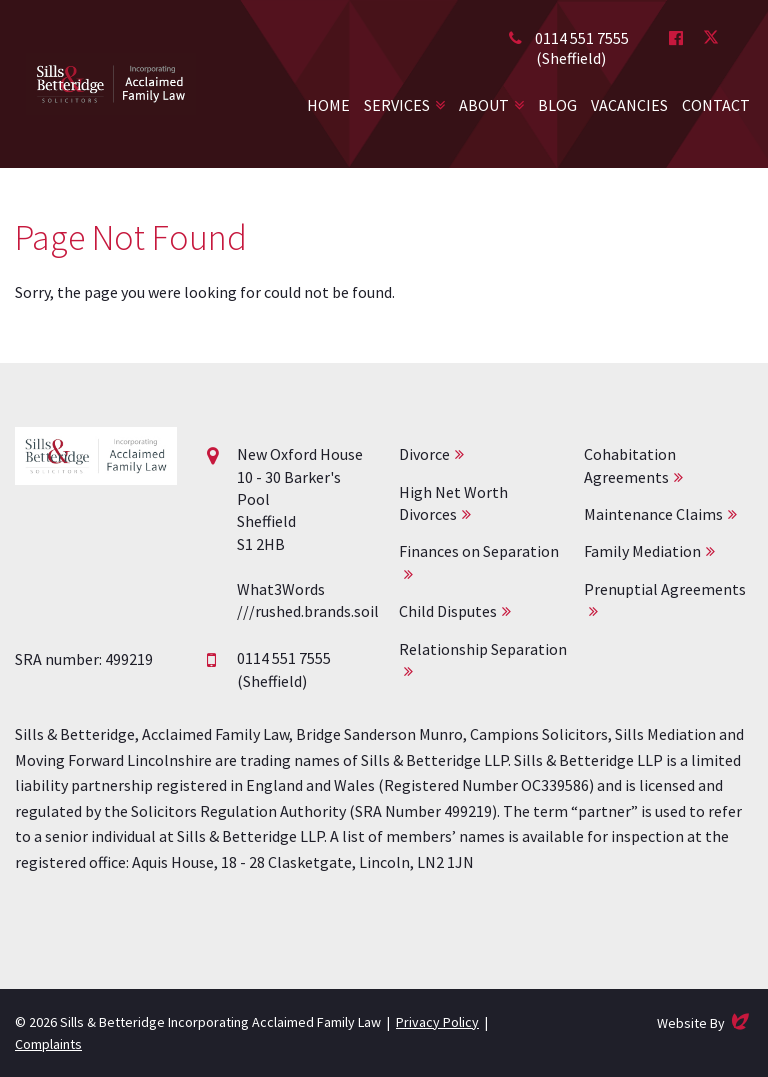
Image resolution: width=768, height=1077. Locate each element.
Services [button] (397, 105)
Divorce (424, 454)
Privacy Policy (437, 1022)
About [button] (484, 105)
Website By (705, 1021)
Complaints (48, 1044)
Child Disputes (448, 611)
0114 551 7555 (582, 38)
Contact (716, 105)
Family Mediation (642, 551)
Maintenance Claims (653, 514)
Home (328, 105)
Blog (557, 105)
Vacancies (629, 105)
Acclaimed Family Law (111, 84)
